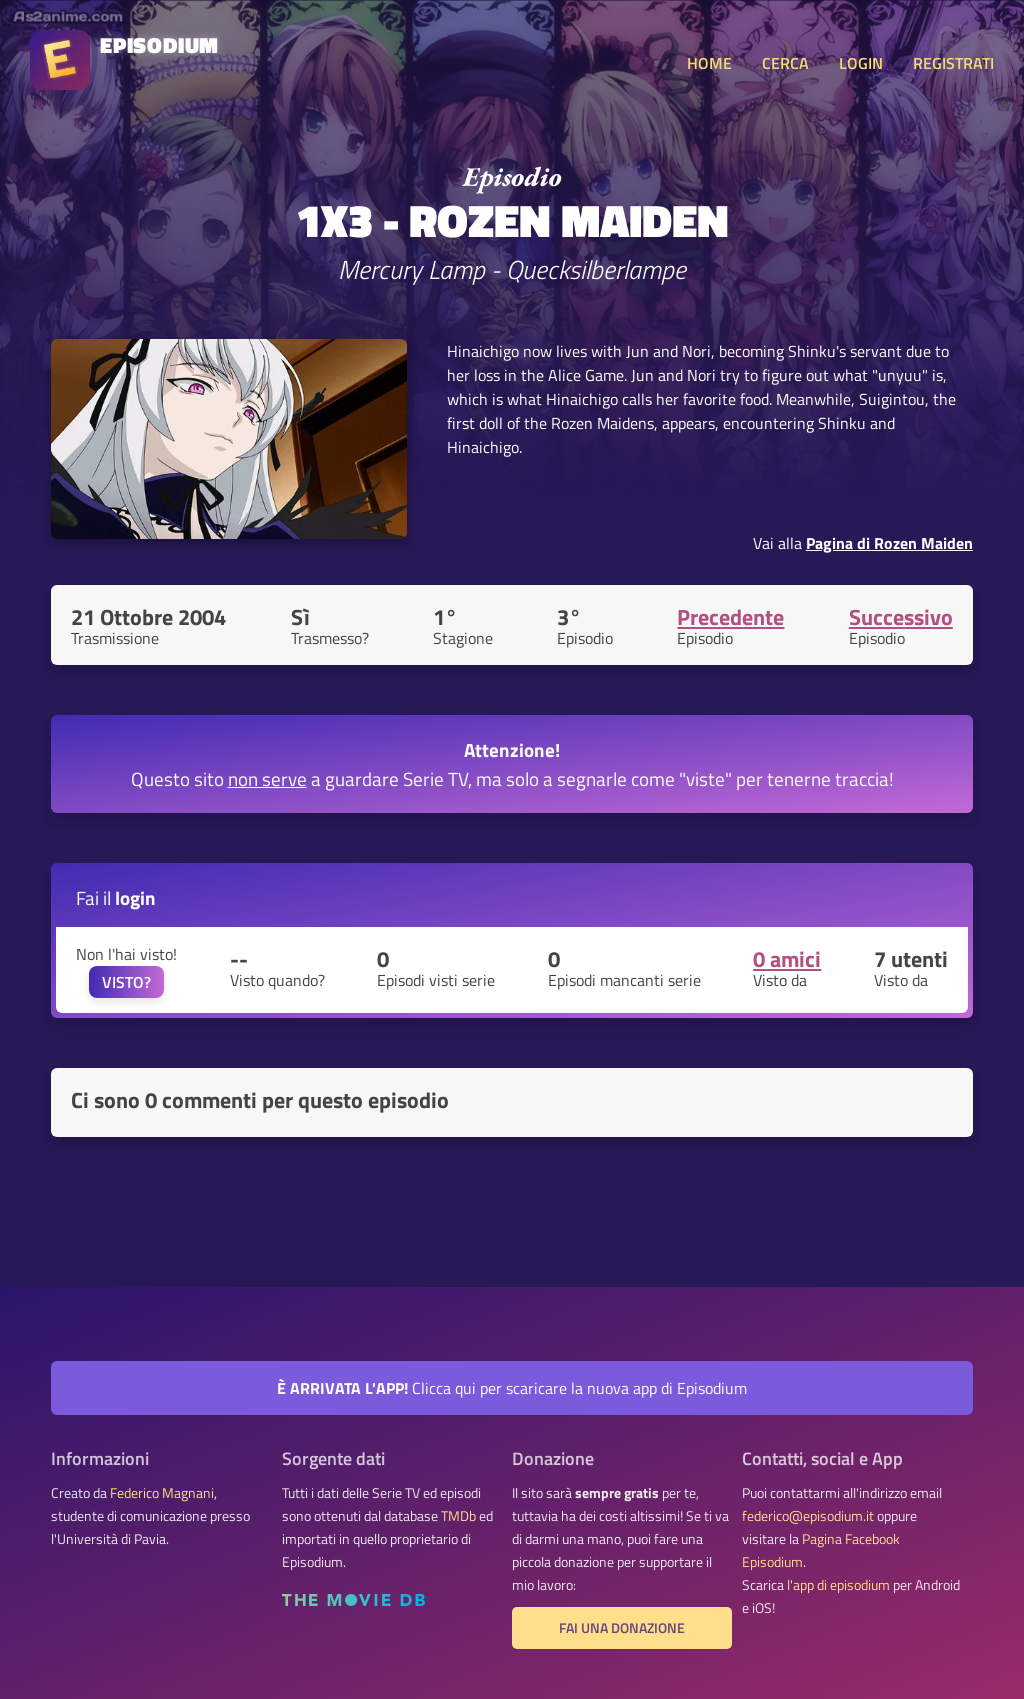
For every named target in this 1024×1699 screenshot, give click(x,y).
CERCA (785, 63)
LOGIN (861, 63)
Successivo (901, 617)
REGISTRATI (953, 63)
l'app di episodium (838, 1585)
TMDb (458, 1516)
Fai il (116, 897)
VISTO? (126, 982)
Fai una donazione (622, 1628)
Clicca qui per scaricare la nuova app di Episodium (512, 1388)
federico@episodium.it (808, 1516)
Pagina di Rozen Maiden (889, 543)
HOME (709, 63)
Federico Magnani (162, 1493)
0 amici (787, 959)
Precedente (730, 617)
